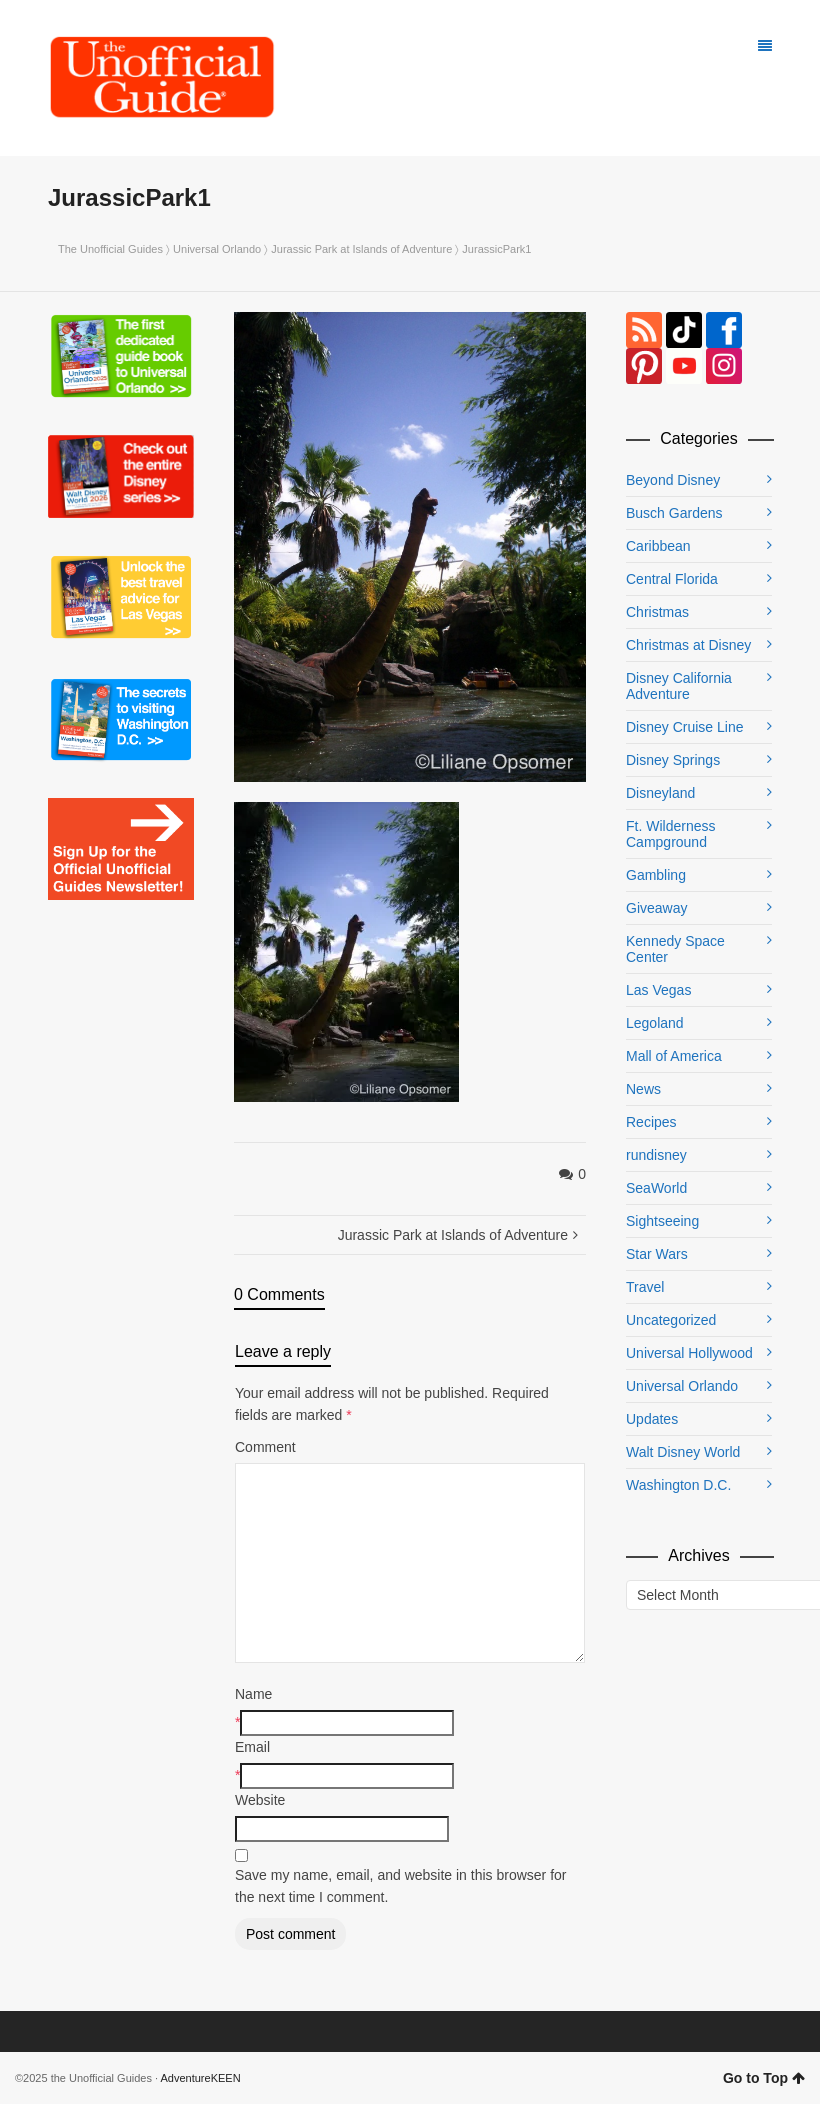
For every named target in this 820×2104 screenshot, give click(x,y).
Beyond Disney (673, 480)
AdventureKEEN (201, 2078)
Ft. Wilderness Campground (670, 834)
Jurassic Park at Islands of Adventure (361, 249)
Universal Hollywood (689, 1353)
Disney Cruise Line (685, 727)
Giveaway (656, 908)
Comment (265, 1447)
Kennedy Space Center (675, 949)
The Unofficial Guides (110, 249)
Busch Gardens (674, 513)
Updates (652, 1419)
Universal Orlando (217, 249)
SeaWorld (656, 1188)
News (643, 1089)
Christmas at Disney (688, 645)
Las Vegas (658, 990)
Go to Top (764, 2078)
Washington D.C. (678, 1485)
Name (253, 1694)
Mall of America (674, 1056)
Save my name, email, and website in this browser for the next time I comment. (400, 1886)
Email (252, 1747)
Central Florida (672, 579)
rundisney (656, 1155)
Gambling (656, 875)
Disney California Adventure (679, 686)
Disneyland (660, 793)
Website (260, 1800)
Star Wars (657, 1254)
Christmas (657, 612)
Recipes (651, 1122)
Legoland (655, 1023)
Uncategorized (671, 1320)
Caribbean (658, 546)
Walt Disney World (683, 1452)
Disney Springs (673, 760)
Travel (645, 1287)
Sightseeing (662, 1221)
